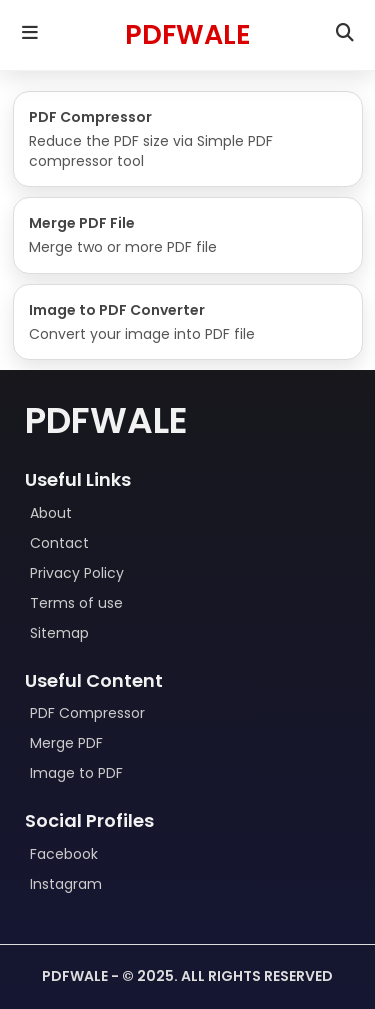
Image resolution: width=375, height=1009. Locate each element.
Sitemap (59, 633)
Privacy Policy (77, 573)
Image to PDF (76, 773)
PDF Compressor (87, 713)
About (51, 513)
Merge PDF (66, 743)
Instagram (66, 884)
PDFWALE (188, 34)
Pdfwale (106, 420)
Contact (59, 543)
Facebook (64, 854)
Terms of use (76, 603)
